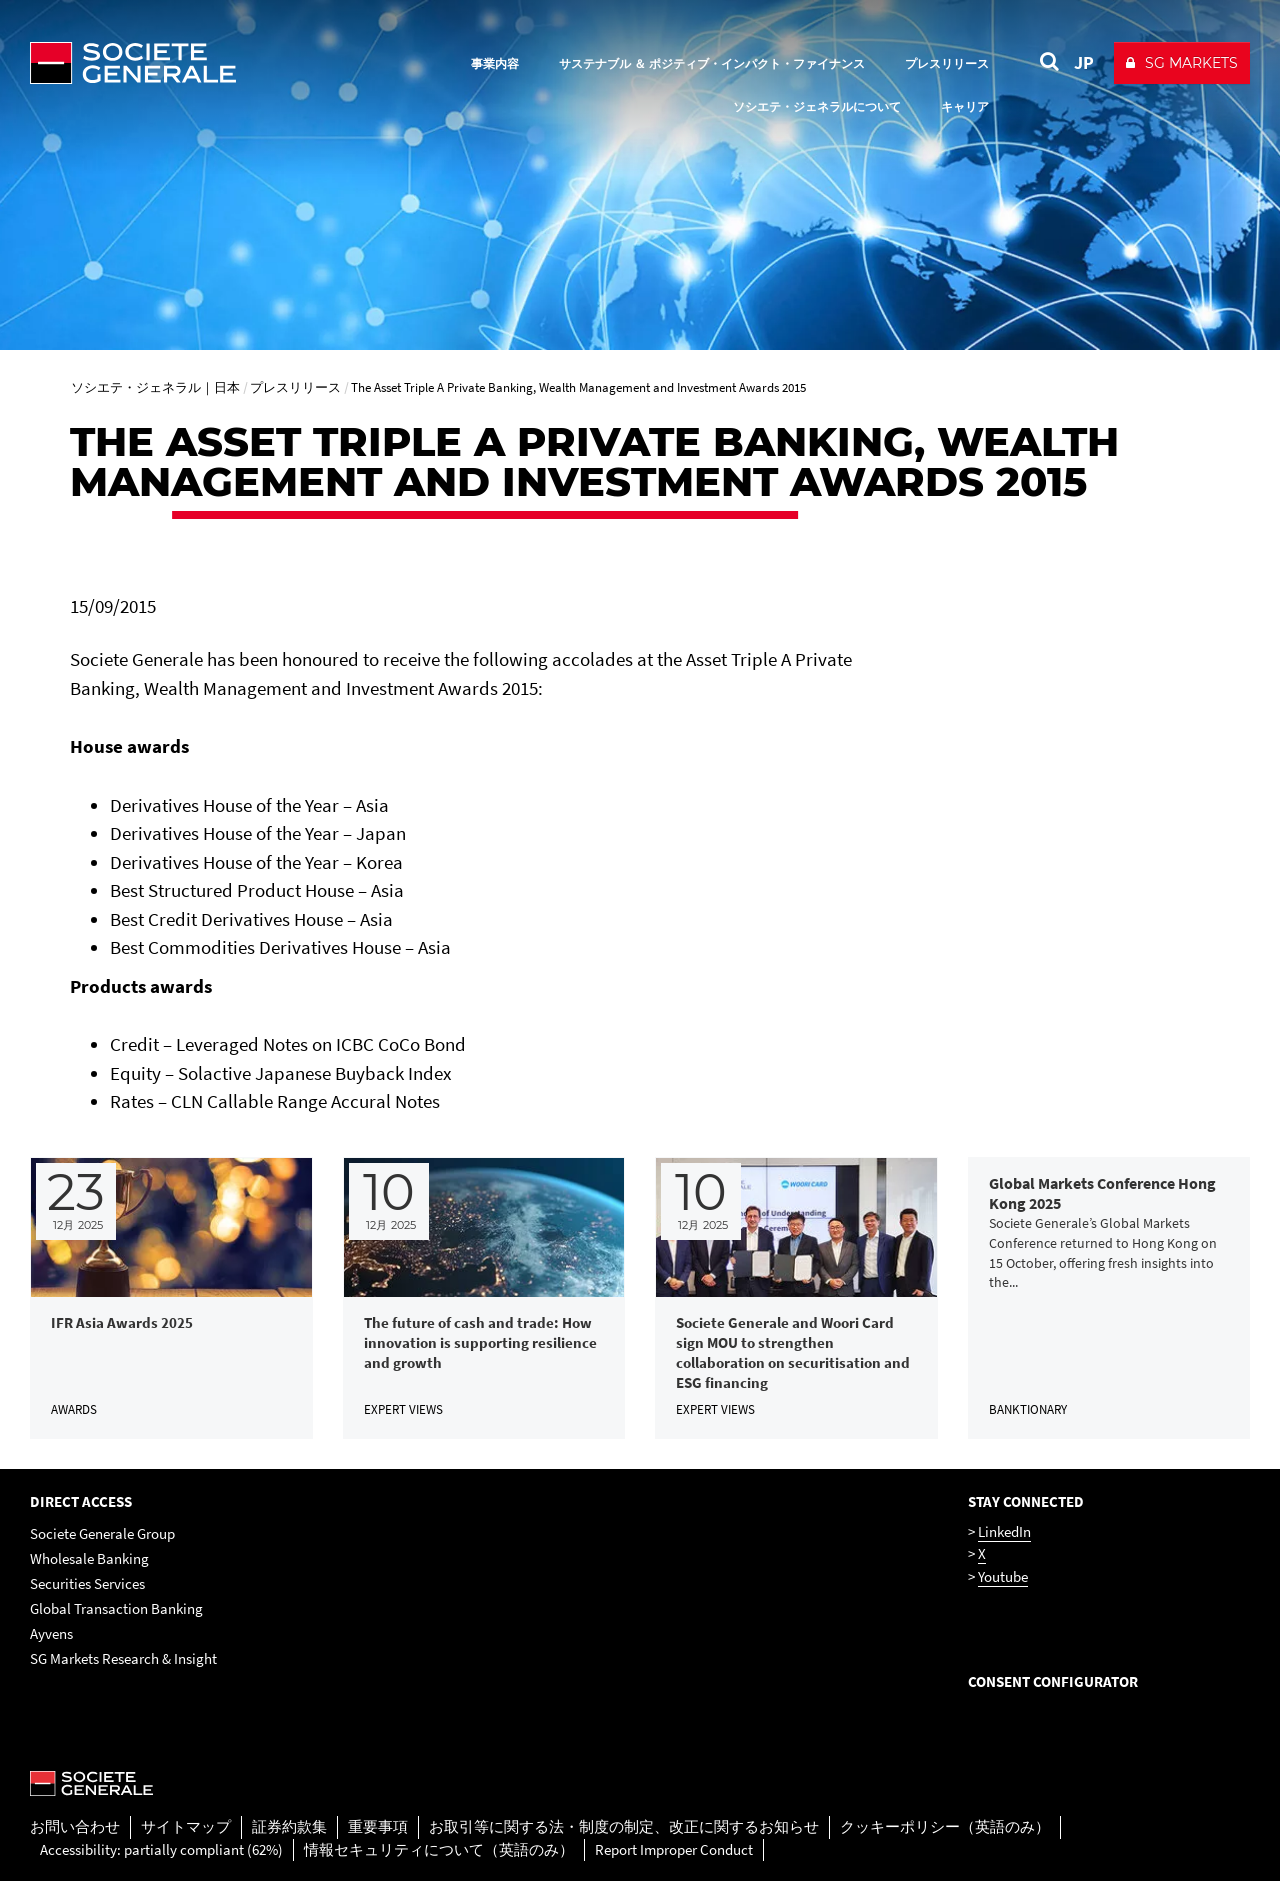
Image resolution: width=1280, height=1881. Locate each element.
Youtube (1003, 1576)
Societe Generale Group (102, 1533)
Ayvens (51, 1633)
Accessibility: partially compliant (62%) (161, 1849)
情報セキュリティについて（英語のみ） (439, 1849)
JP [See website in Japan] (1084, 62)
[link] (171, 1298)
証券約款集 (289, 1826)
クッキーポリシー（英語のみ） (945, 1826)
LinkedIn (1004, 1531)
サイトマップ (186, 1826)
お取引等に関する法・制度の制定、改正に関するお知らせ (624, 1826)
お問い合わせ (75, 1826)
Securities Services (87, 1583)
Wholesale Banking (89, 1558)
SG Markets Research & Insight (123, 1658)
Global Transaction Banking (116, 1608)
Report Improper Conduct (674, 1849)
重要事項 (378, 1826)
